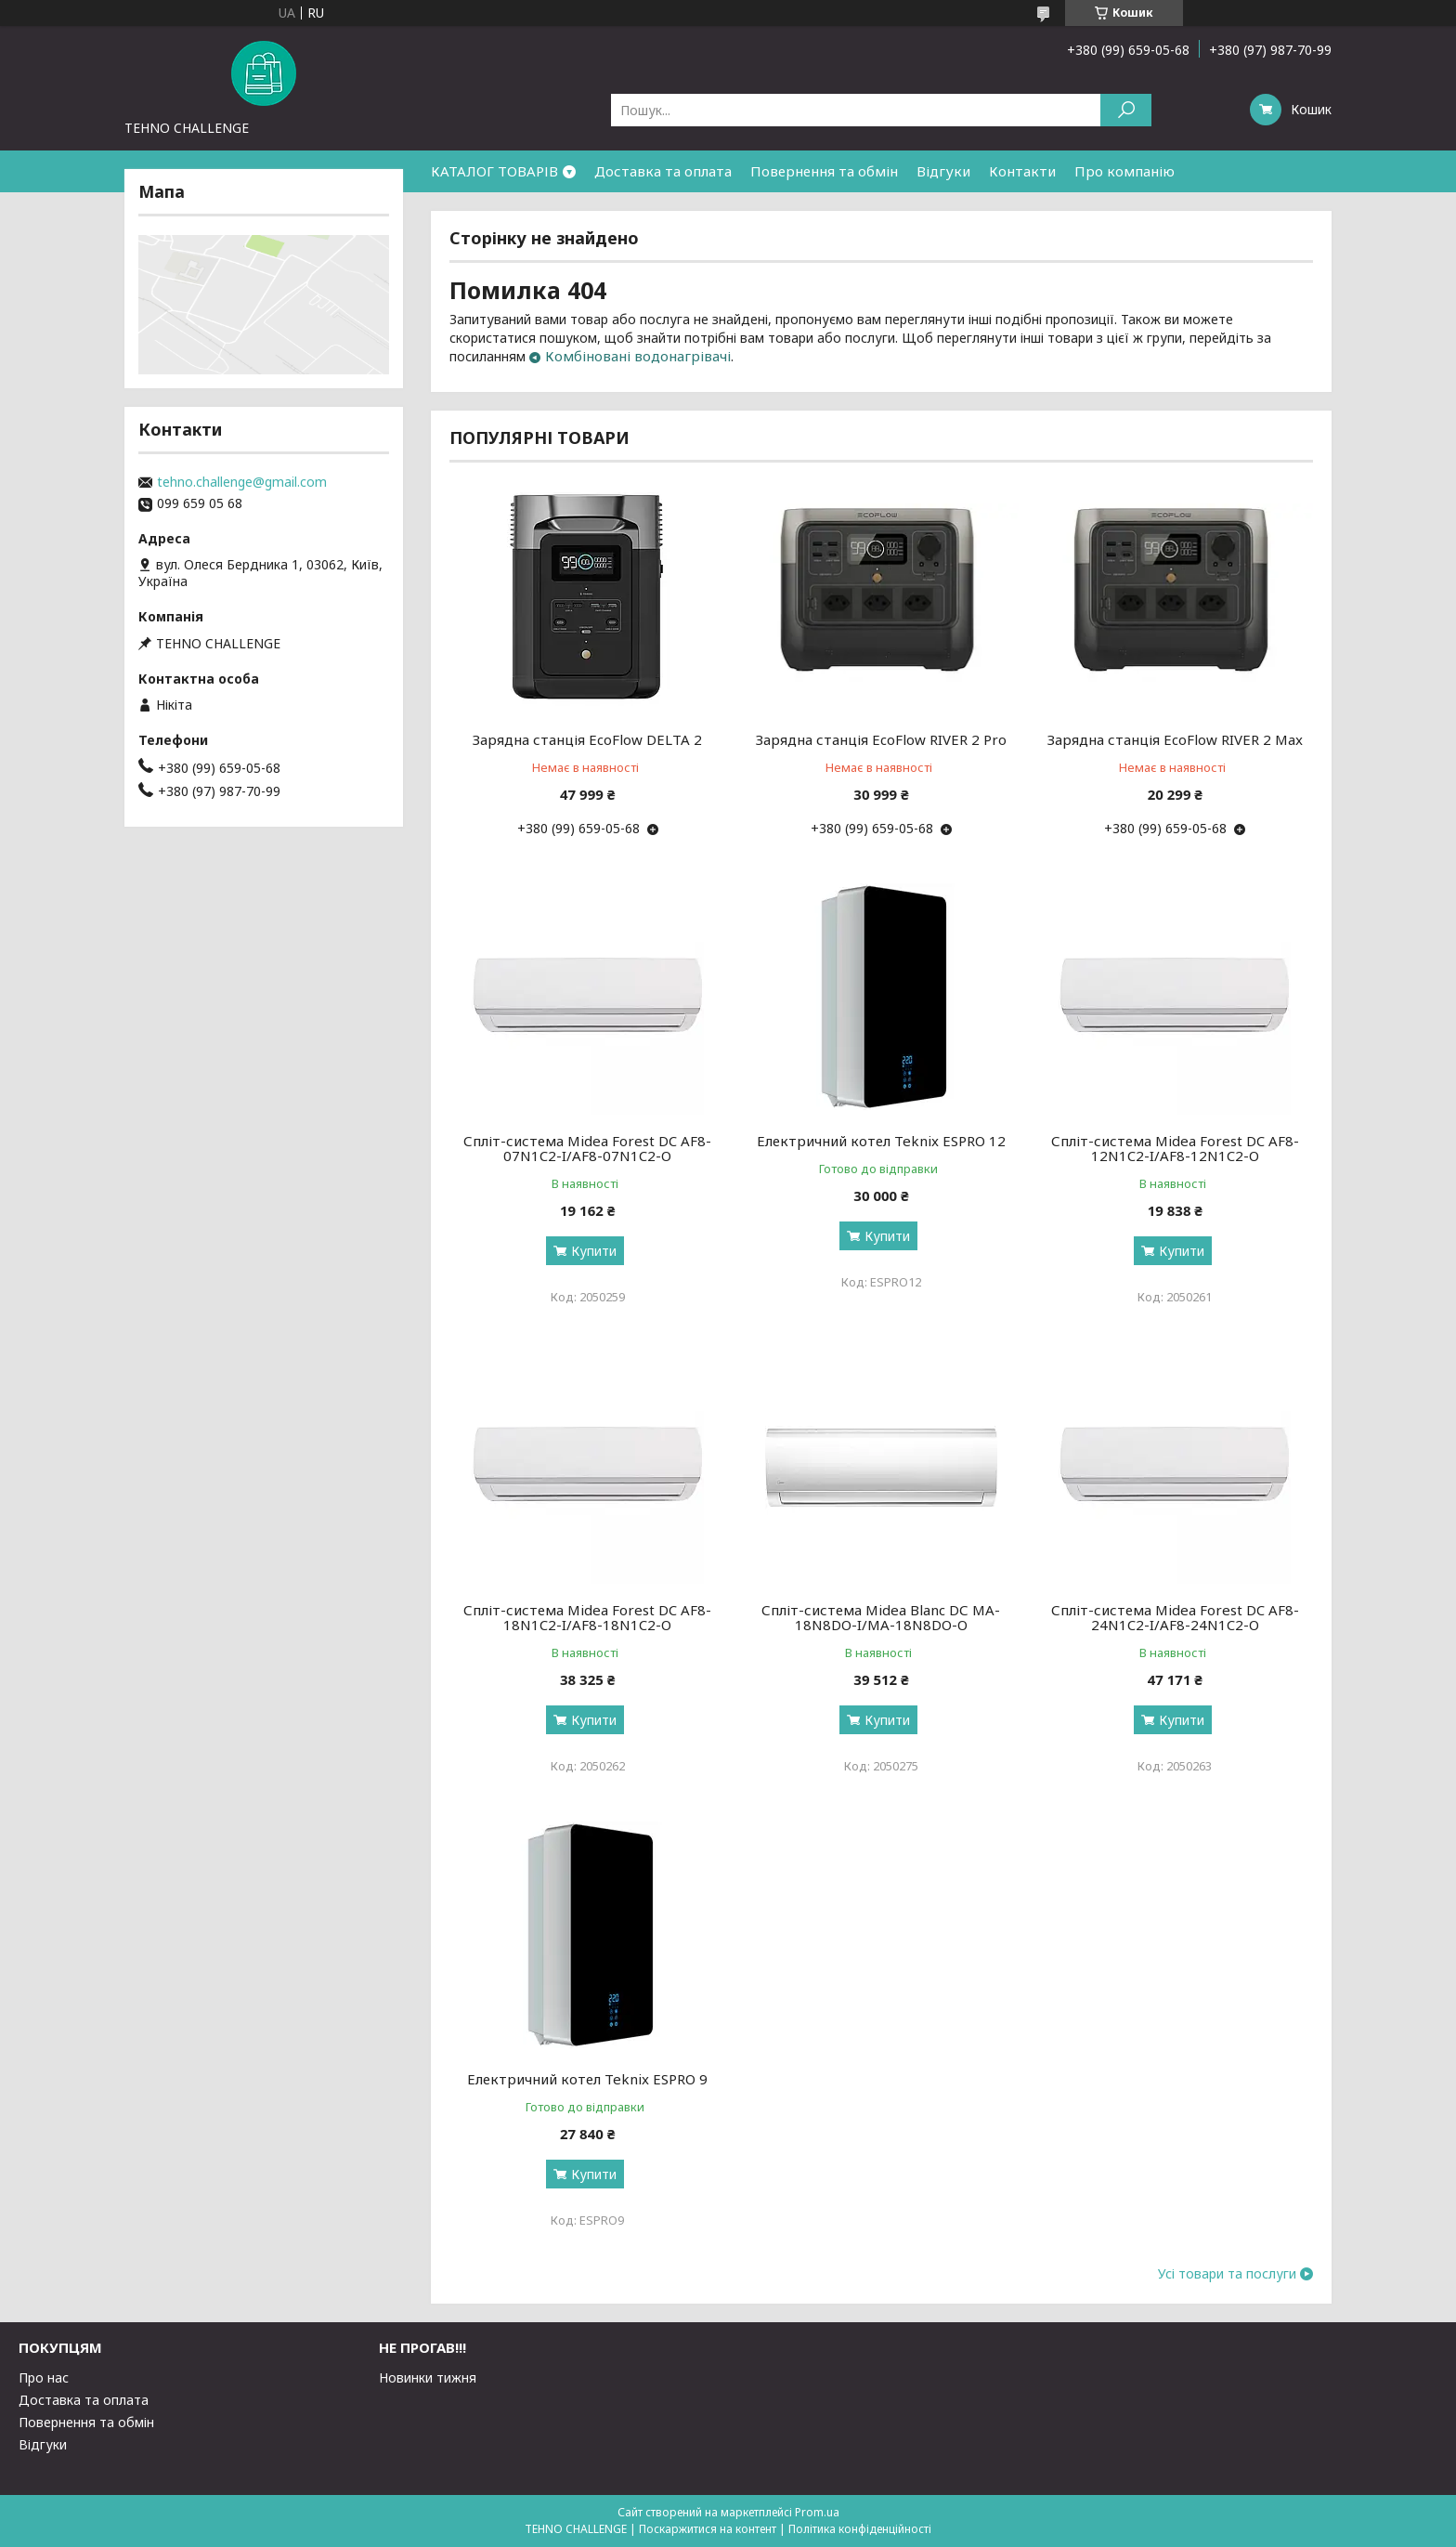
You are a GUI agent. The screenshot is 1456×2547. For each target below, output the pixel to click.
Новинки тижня (427, 2377)
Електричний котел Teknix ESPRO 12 (881, 1140)
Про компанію (1124, 171)
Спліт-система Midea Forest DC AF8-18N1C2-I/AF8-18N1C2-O (587, 1617)
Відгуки (943, 171)
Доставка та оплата (663, 171)
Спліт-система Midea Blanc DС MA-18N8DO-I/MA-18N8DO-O (880, 1617)
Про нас (44, 2377)
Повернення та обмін (824, 171)
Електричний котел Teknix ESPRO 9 (587, 2078)
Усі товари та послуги (1227, 2274)
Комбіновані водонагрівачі (638, 355)
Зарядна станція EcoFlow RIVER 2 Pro (881, 739)
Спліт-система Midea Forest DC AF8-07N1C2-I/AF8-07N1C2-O (587, 1148)
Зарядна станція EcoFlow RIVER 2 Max (1175, 739)
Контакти (1022, 171)
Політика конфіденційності (859, 2529)
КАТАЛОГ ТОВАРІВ (494, 171)
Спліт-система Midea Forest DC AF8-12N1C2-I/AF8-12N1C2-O (1175, 1148)
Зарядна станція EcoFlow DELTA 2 (587, 739)
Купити (594, 1251)
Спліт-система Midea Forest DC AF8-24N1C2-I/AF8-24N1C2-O (1175, 1617)
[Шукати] (1125, 110)
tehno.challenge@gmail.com (242, 482)
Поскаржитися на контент (707, 2529)
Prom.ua (817, 2512)
